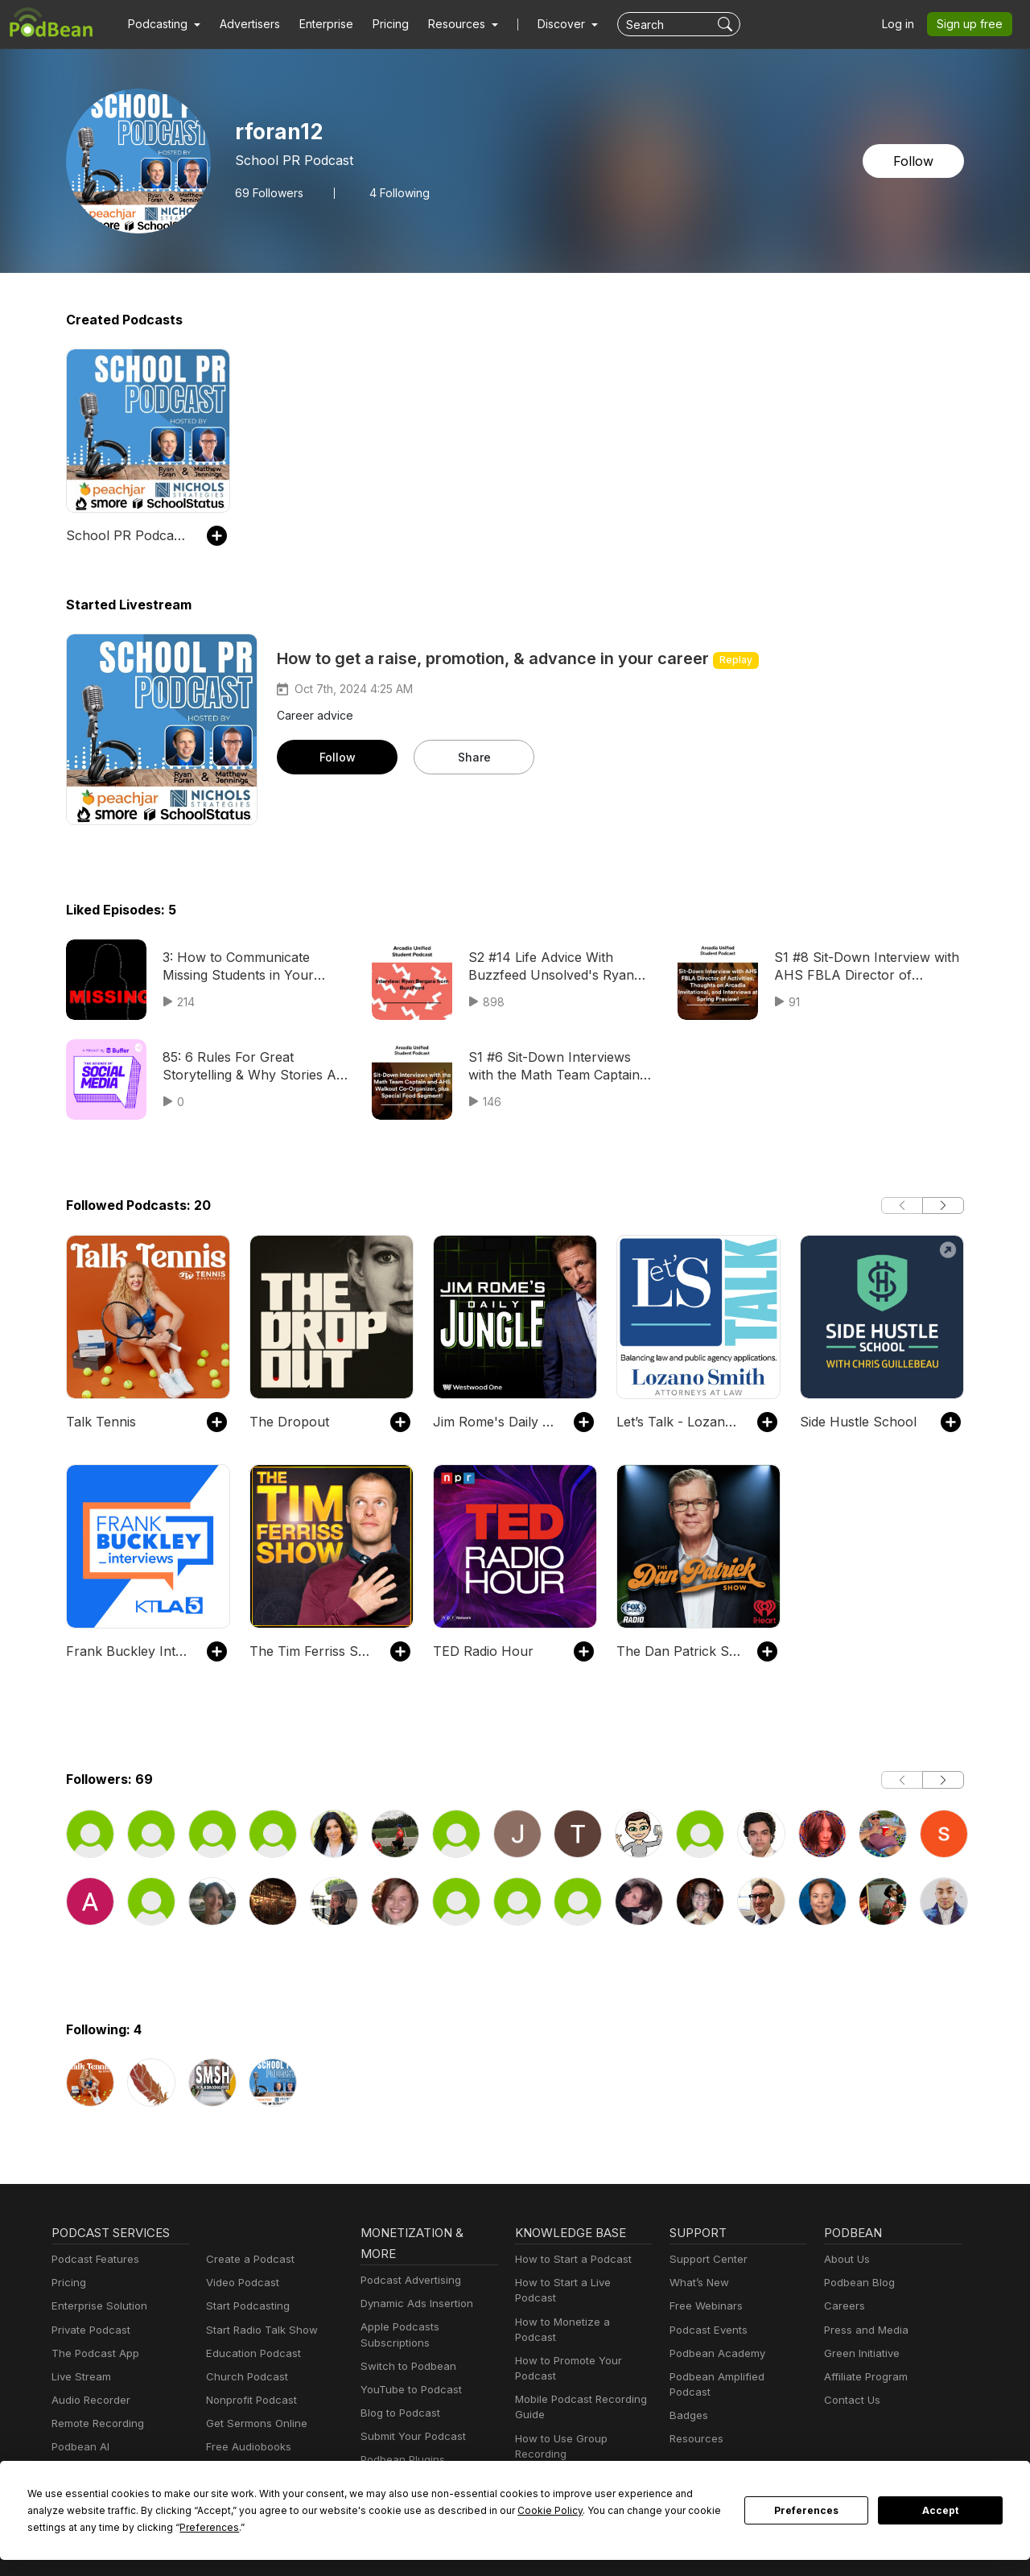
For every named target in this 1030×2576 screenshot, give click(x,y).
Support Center (705, 2259)
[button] (162, 24)
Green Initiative (860, 2353)
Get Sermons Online (254, 2423)
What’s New (698, 2283)
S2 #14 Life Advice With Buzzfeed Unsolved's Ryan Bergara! (545, 967)
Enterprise (317, 24)
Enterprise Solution (96, 2306)
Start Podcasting (245, 2306)
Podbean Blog (857, 2283)
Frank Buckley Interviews (128, 1650)
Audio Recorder (89, 2400)
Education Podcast (250, 2353)
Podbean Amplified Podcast (734, 2377)
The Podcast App (92, 2353)
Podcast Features (93, 2259)
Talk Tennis (98, 1421)
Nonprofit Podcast (248, 2400)
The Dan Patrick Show (678, 1650)
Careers (843, 2306)
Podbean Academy (714, 2353)
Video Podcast (240, 2283)
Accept (941, 2510)
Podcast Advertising (407, 2280)
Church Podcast (244, 2377)
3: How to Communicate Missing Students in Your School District (255, 965)
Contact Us (850, 2400)
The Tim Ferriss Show (311, 1650)
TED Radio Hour (480, 1650)
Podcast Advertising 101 (572, 2447)
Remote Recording (96, 2423)
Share (473, 756)
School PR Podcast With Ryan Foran (128, 535)
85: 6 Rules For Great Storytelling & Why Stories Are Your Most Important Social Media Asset (248, 1067)
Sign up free (972, 24)
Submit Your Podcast (409, 2436)
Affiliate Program (863, 2377)
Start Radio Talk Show (258, 2330)
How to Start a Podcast (569, 2259)
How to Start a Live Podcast (580, 2283)
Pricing (379, 24)
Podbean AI (79, 2447)
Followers (267, 192)
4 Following (393, 192)
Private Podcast (89, 2330)
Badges (688, 2400)
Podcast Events (707, 2330)
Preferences (806, 2510)
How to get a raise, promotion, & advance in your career (492, 658)
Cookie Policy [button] (394, 2510)
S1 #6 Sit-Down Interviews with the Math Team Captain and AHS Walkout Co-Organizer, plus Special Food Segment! (562, 1067)
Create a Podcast (247, 2259)
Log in (903, 24)
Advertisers (244, 24)
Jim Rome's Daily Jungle (495, 1421)
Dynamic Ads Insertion (413, 2303)
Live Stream (80, 2377)
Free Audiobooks (246, 2447)
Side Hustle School (854, 1421)
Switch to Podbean (404, 2366)
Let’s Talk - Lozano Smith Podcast (678, 1421)
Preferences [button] (57, 2527)
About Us (845, 2259)
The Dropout (285, 1421)
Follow (914, 160)
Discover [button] (545, 24)
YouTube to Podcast (407, 2390)
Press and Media (864, 2330)
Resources (695, 2423)
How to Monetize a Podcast (580, 2306)
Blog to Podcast (397, 2413)
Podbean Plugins (400, 2460)
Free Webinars (704, 2306)
